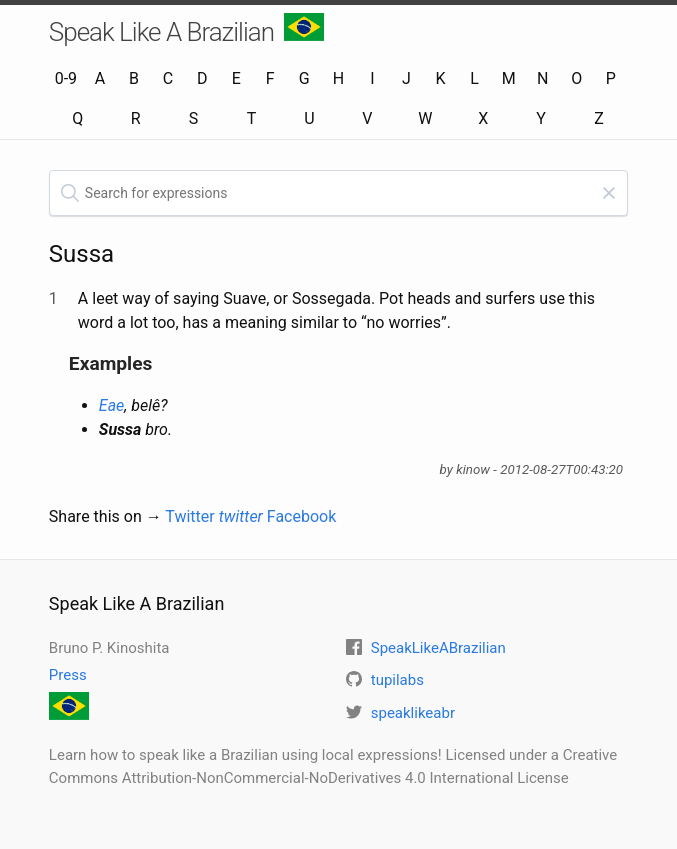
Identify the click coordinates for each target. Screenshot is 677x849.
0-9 (66, 78)
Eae (112, 405)
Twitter (214, 516)
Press (68, 675)
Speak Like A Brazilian (186, 30)
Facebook (301, 516)
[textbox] (338, 193)
